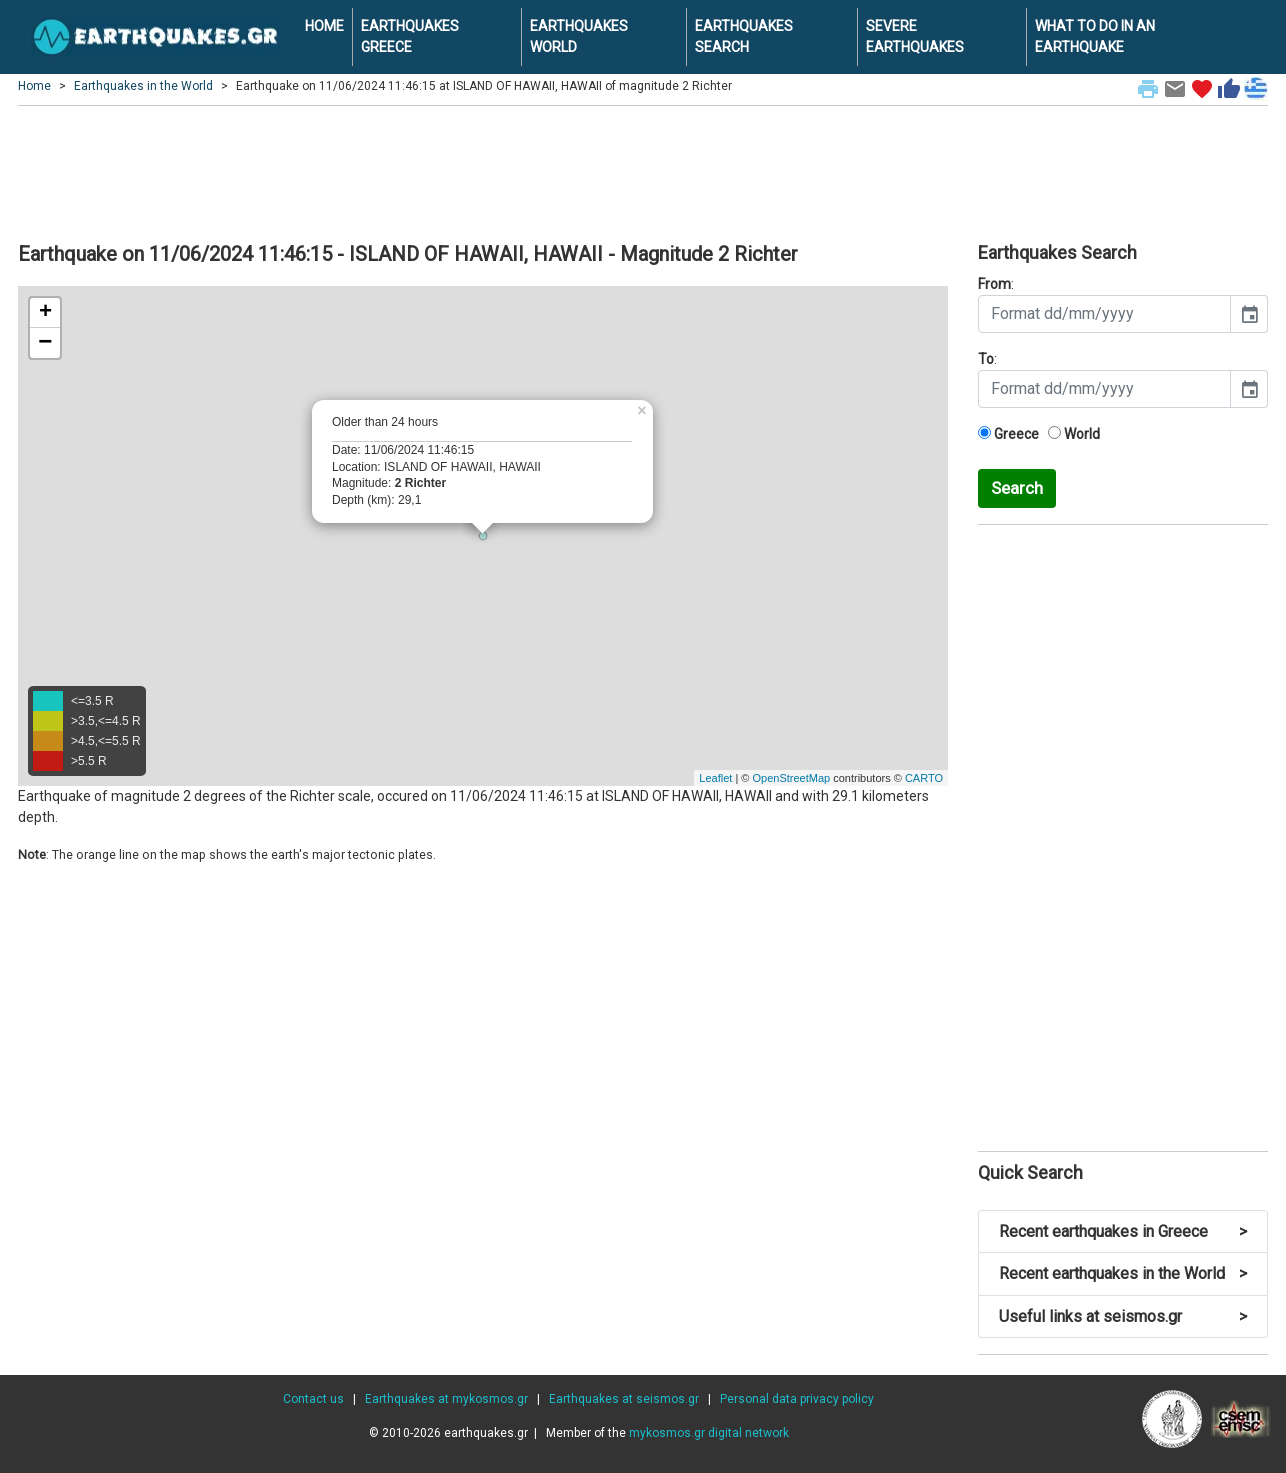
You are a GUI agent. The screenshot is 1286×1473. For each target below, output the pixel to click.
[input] (1104, 314)
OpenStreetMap (791, 778)
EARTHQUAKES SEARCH (744, 36)
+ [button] (45, 313)
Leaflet (715, 778)
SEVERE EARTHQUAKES (915, 36)
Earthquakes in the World (143, 86)
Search (1017, 488)
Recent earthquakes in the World (1123, 1273)
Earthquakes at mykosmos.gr (446, 1399)
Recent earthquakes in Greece (1123, 1231)
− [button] (45, 343)
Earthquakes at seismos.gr (624, 1399)
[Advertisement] (643, 171)
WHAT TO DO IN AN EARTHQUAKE (1095, 36)
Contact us (313, 1399)
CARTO (924, 778)
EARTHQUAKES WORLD (579, 36)
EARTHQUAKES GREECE (410, 36)
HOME (324, 26)
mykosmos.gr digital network (709, 1433)
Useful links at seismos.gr (1123, 1316)
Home (34, 86)
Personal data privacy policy (797, 1399)
